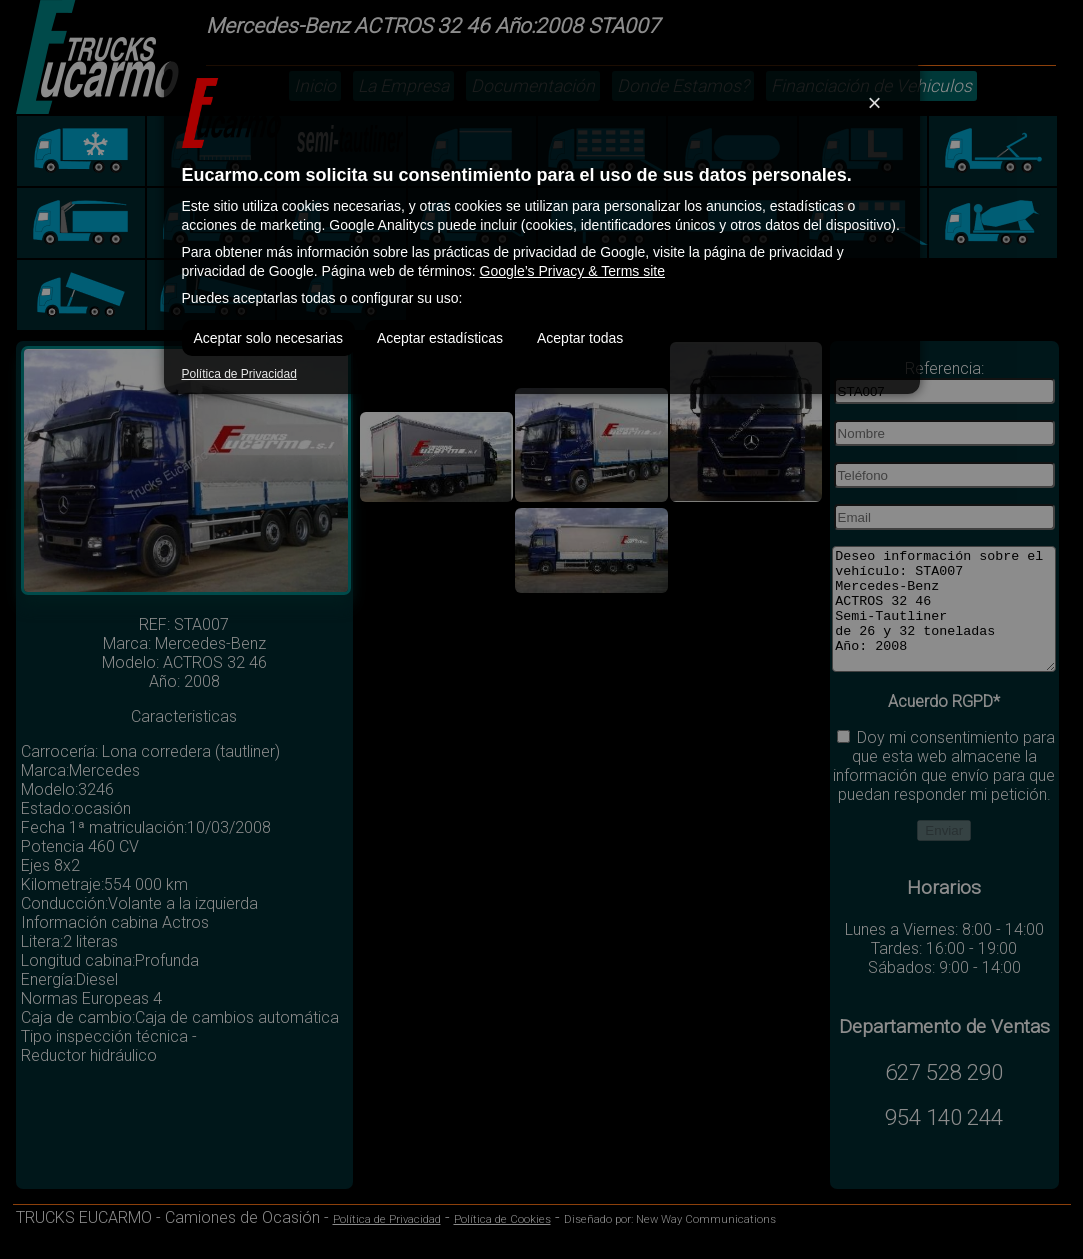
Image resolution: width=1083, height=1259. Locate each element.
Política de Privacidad (239, 374)
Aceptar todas (580, 338)
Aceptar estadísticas (440, 338)
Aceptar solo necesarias (268, 338)
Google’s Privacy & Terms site (572, 271)
